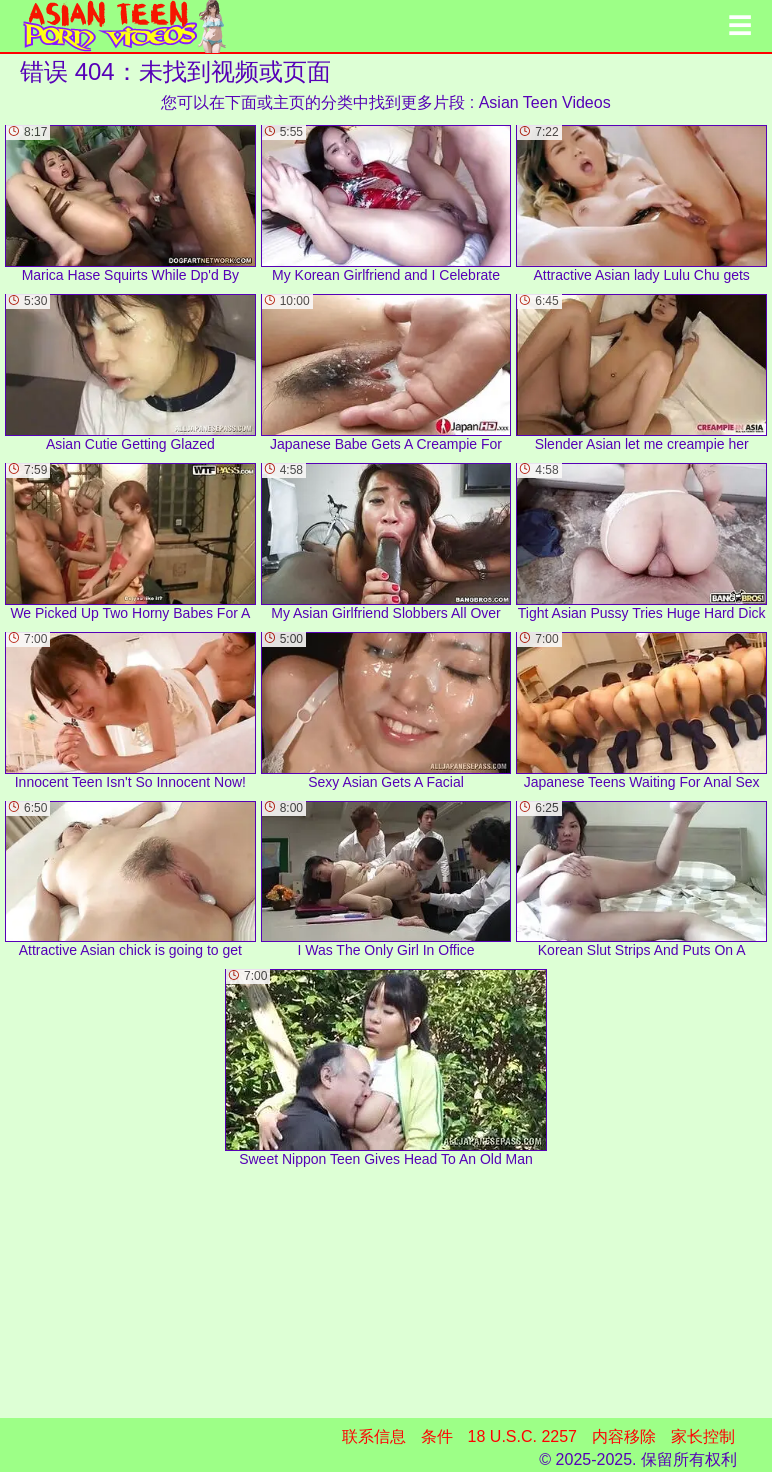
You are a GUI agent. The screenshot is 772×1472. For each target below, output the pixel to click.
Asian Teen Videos (545, 102)
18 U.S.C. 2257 (522, 1436)
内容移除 (624, 1436)
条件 (437, 1436)
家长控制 (703, 1436)
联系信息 (374, 1436)
